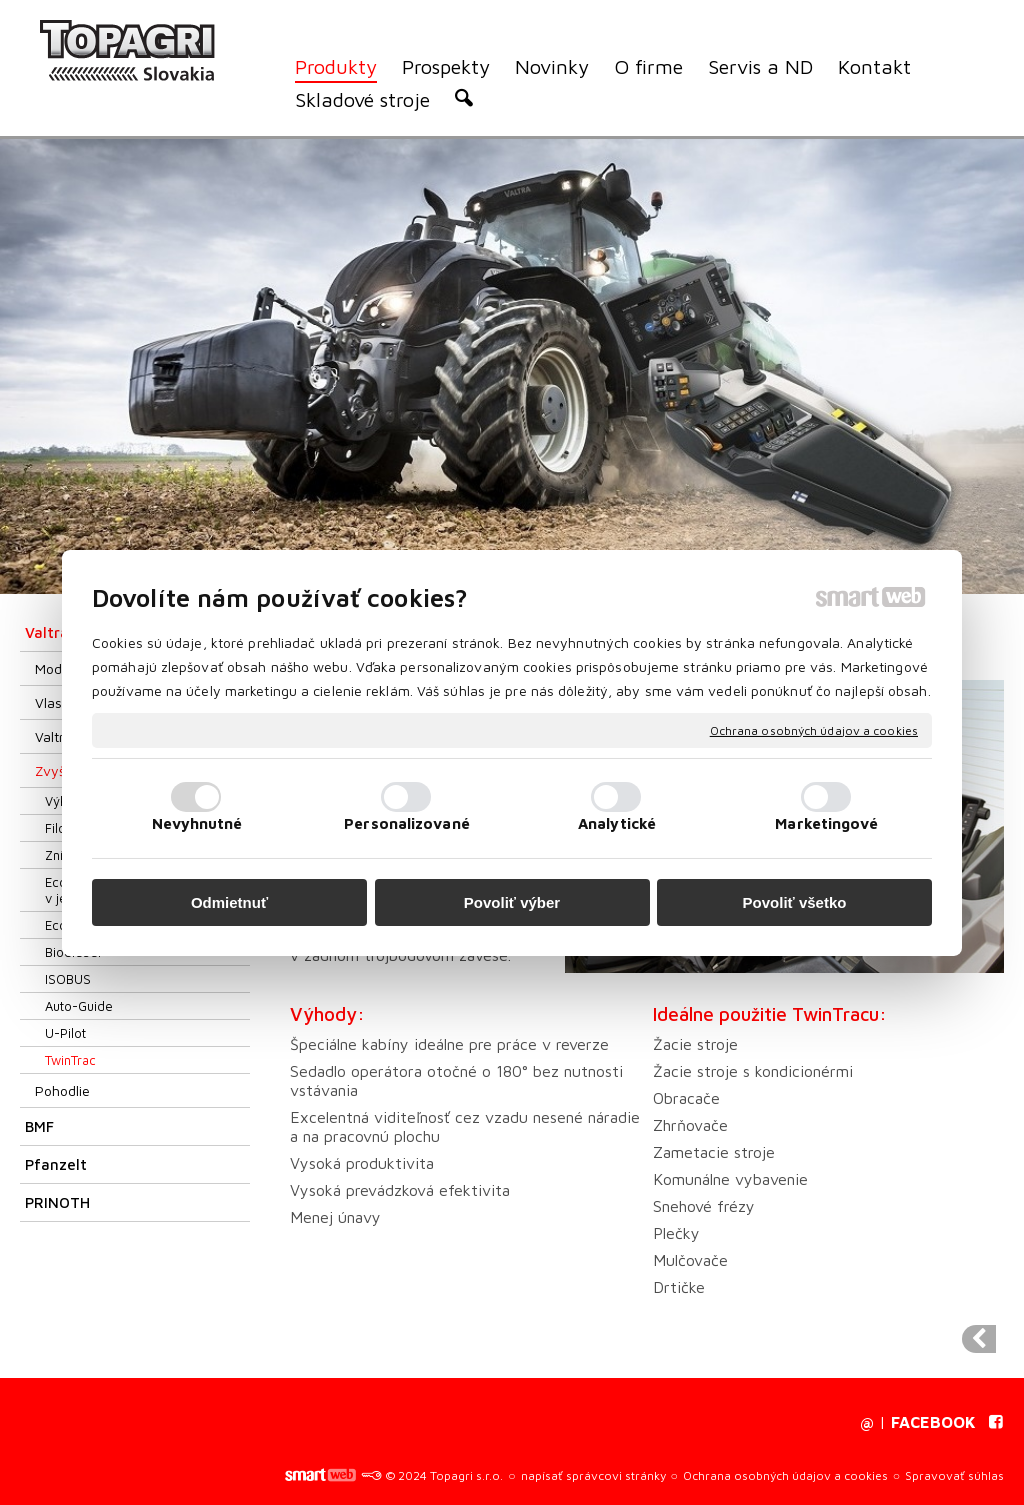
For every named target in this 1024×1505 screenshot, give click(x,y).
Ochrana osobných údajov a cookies (814, 729)
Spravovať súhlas (954, 1475)
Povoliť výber (512, 902)
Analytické (617, 823)
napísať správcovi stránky (593, 1475)
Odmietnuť (229, 902)
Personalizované (407, 823)
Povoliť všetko (795, 902)
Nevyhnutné (197, 823)
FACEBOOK (933, 1422)
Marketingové (826, 823)
